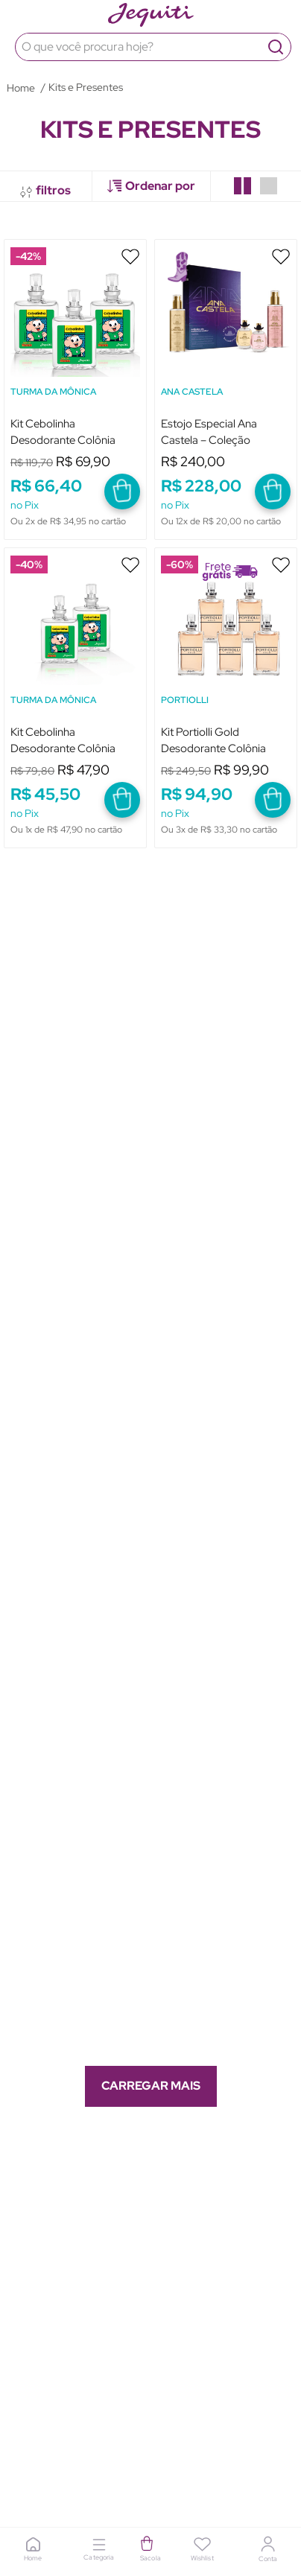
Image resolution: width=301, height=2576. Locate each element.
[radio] (242, 185)
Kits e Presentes (85, 87)
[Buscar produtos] (276, 47)
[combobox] (151, 47)
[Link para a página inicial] (21, 88)
